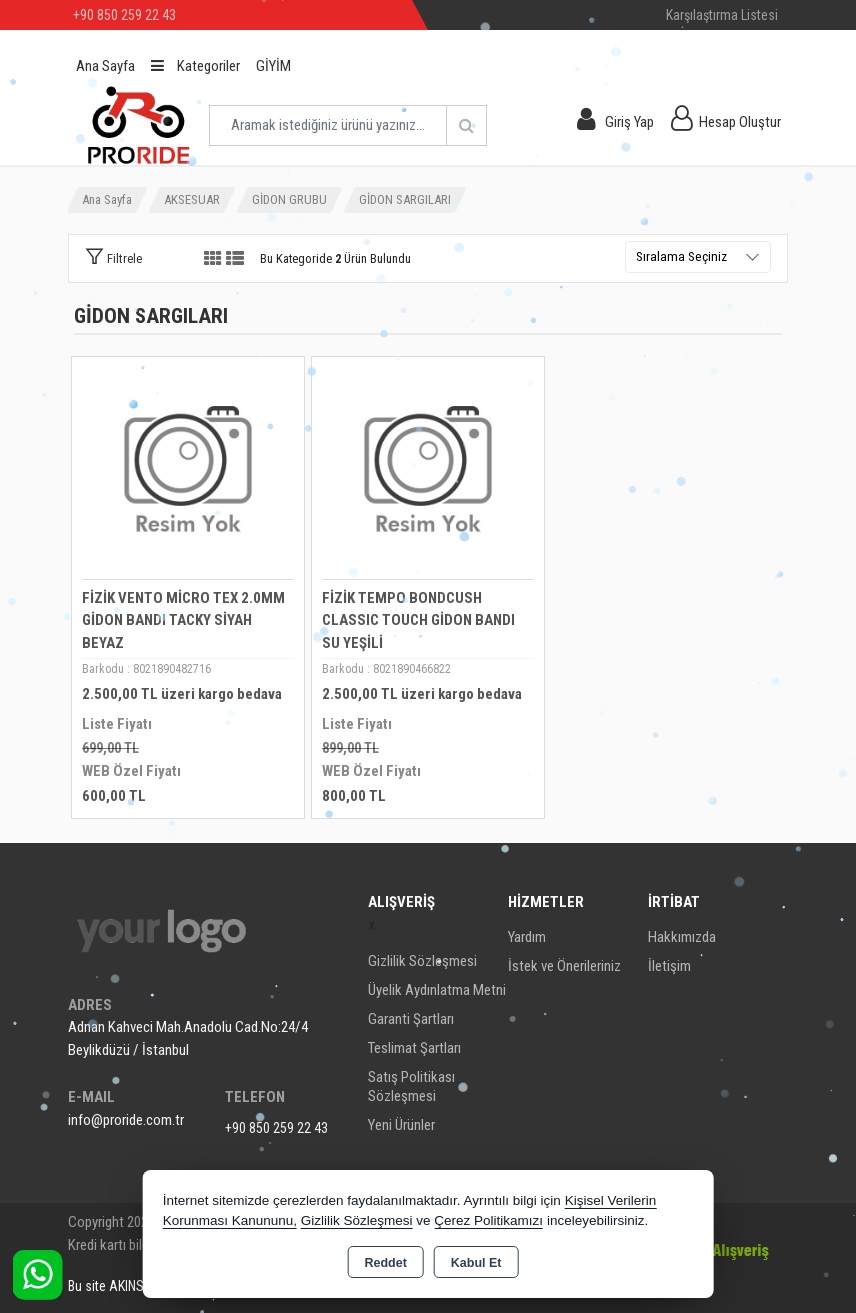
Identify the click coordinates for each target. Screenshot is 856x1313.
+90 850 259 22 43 (276, 1128)
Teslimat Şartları (414, 1048)
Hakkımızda (682, 937)
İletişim (669, 966)
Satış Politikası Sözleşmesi (411, 1086)
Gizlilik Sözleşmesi (422, 961)
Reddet (385, 1263)
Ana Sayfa (105, 66)
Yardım (527, 937)
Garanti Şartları (411, 1019)
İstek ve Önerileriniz (564, 966)
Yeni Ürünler (401, 1125)
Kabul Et (476, 1263)
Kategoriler (195, 66)
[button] (113, 258)
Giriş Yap (629, 122)
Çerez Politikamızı (488, 1220)
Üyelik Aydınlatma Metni (437, 990)
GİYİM (273, 66)
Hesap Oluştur (740, 122)
